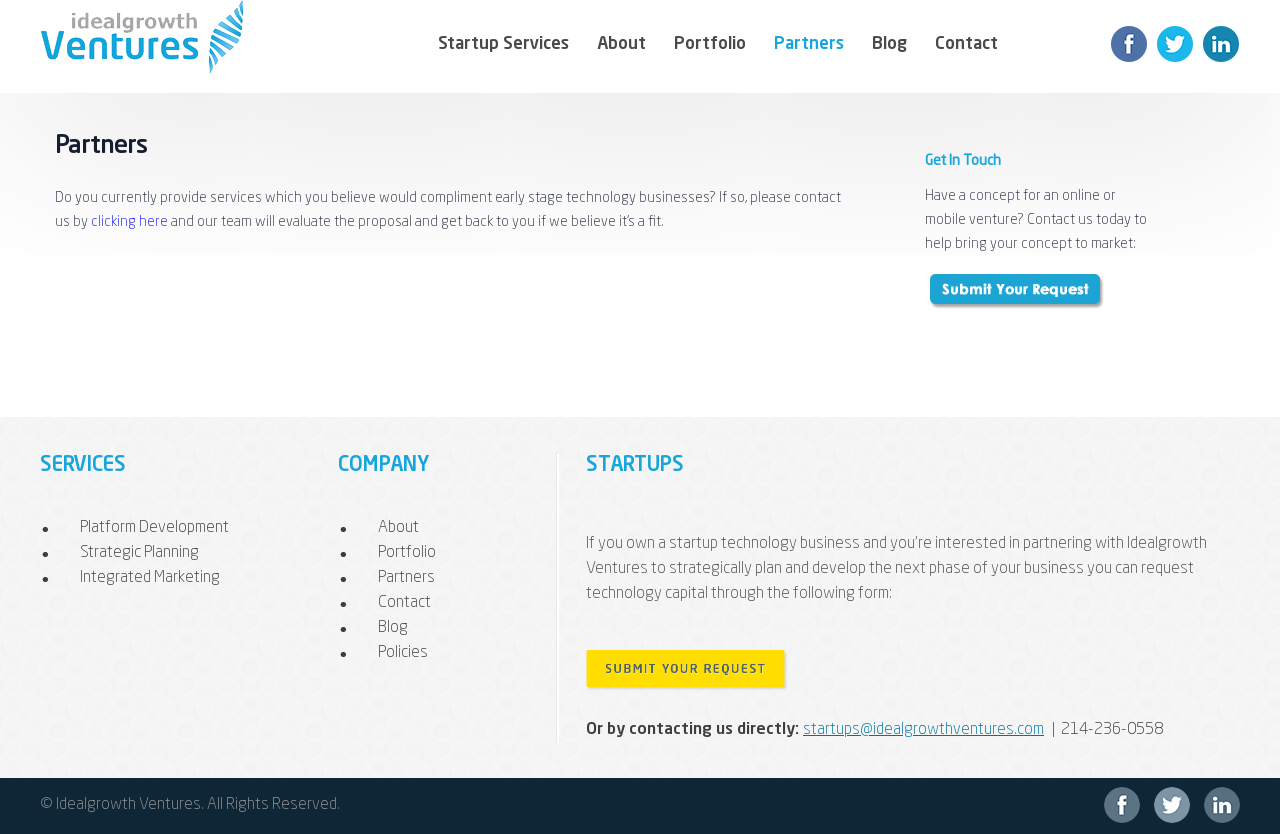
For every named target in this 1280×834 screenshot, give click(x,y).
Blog (889, 44)
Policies (403, 653)
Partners (809, 44)
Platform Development (154, 528)
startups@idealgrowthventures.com (923, 730)
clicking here (129, 222)
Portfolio (710, 44)
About (621, 44)
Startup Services (503, 44)
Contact (966, 44)
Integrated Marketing (150, 578)
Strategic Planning (139, 553)
